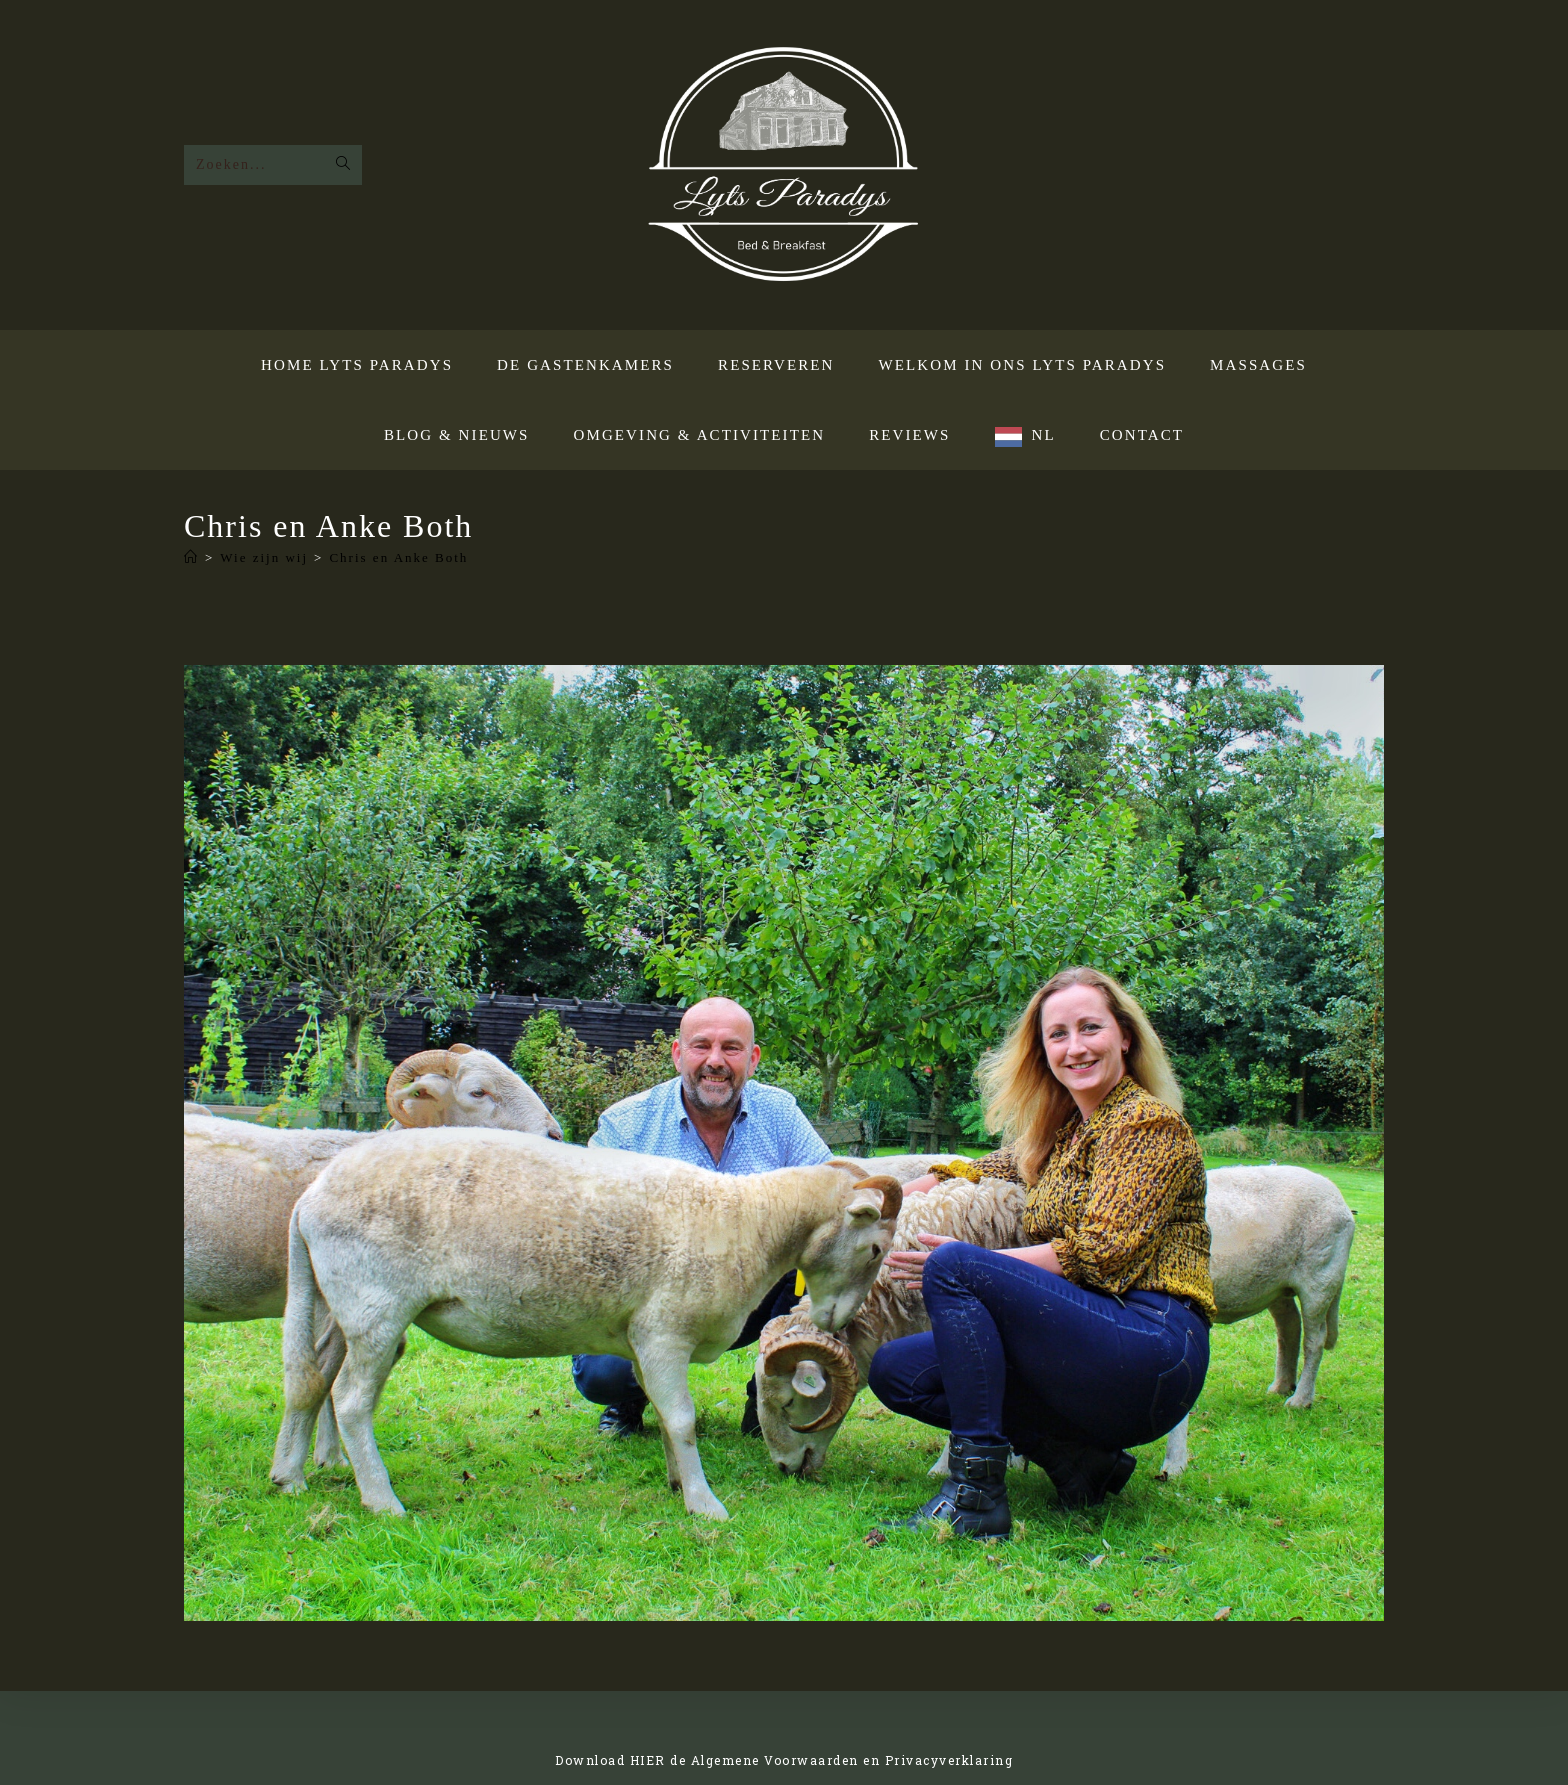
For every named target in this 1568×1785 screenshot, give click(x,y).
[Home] (191, 557)
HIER (648, 1760)
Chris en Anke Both (398, 557)
